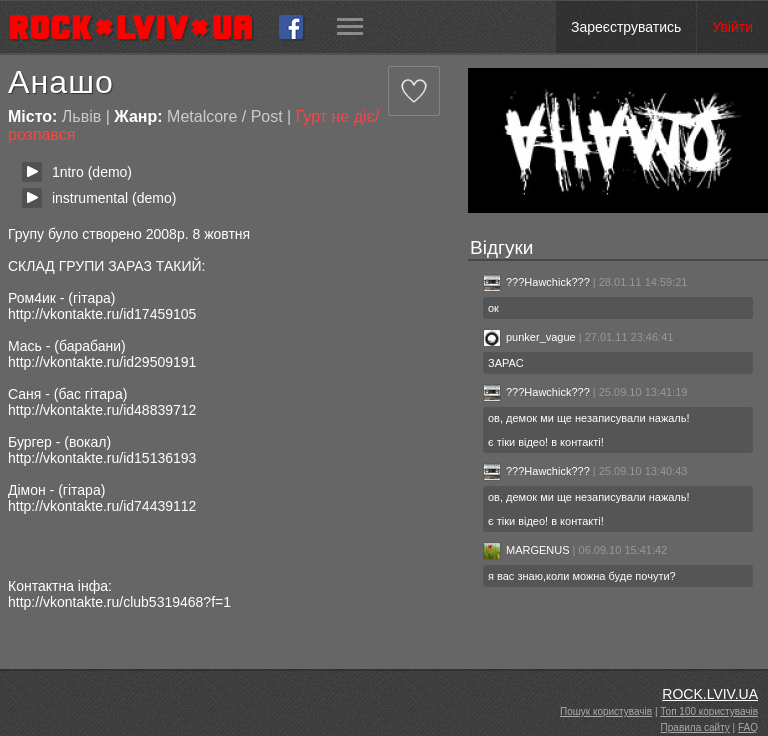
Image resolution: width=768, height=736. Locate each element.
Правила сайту (695, 727)
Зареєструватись (626, 27)
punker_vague (529, 337)
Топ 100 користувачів (709, 711)
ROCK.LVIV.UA (710, 694)
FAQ (748, 727)
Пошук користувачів (606, 711)
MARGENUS (526, 550)
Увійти (732, 27)
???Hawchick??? (536, 282)
